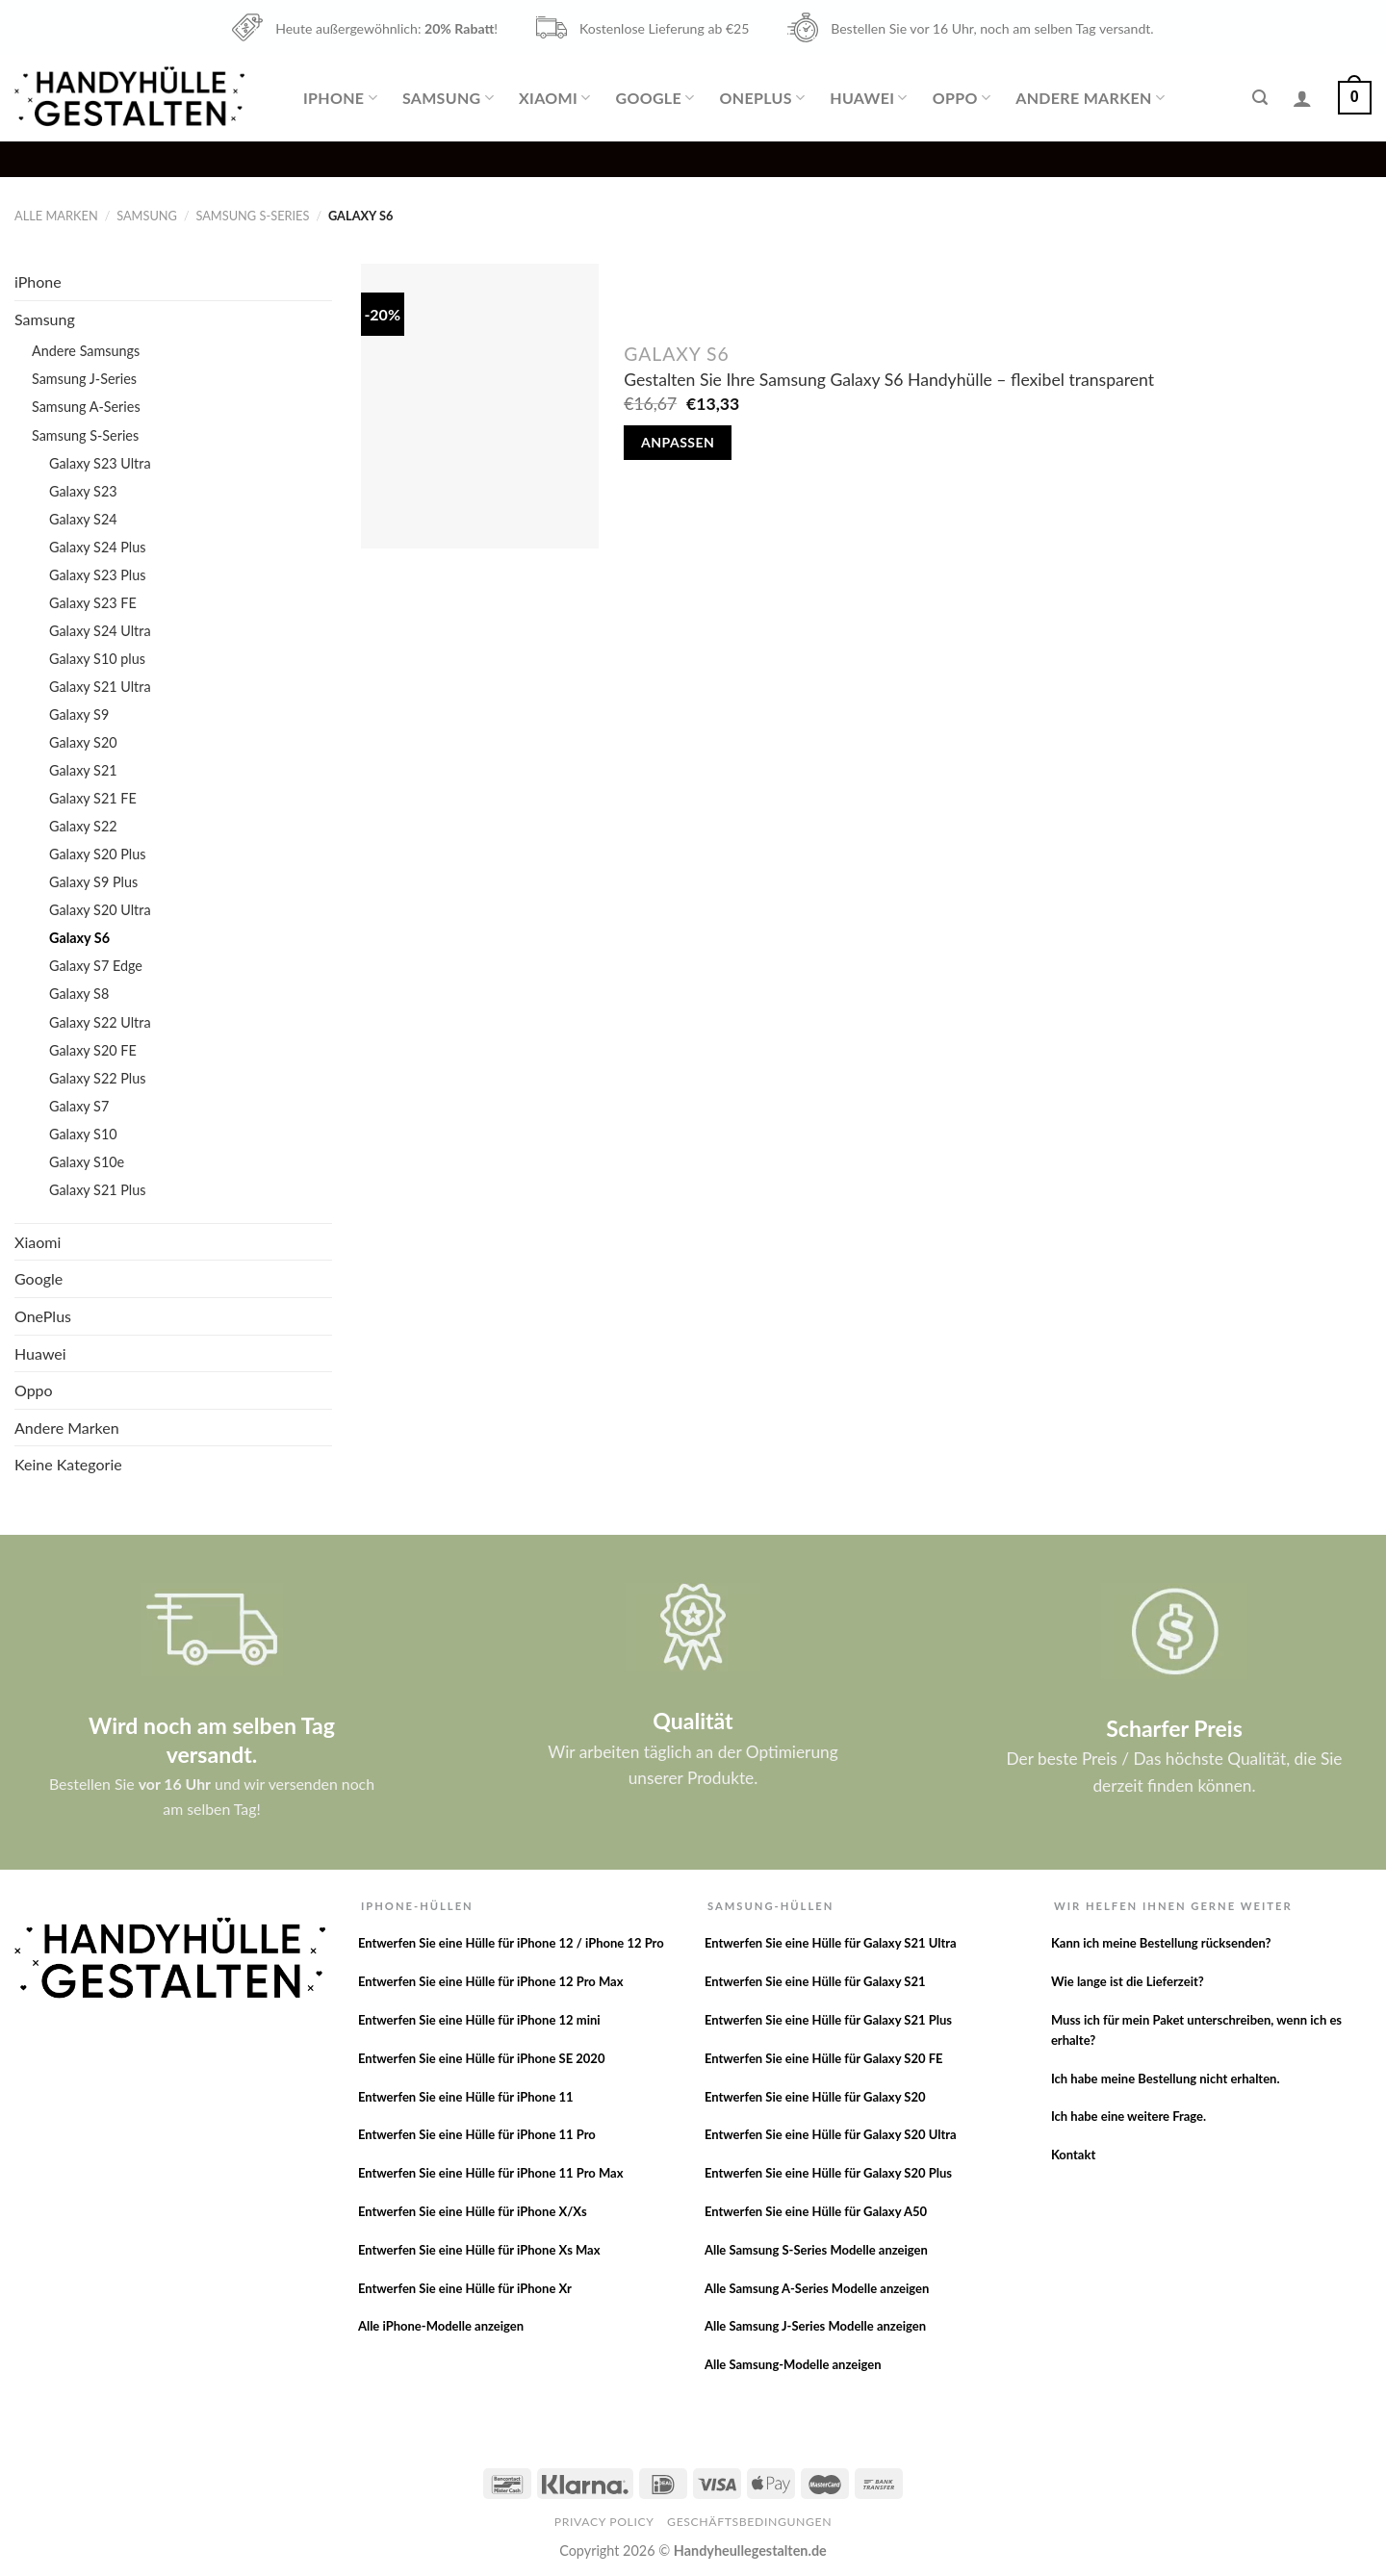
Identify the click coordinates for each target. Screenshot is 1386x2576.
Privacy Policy (604, 2521)
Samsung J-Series (84, 378)
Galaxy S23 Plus (97, 575)
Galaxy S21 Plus (97, 1190)
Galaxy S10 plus (97, 658)
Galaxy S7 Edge (95, 965)
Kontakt (1073, 2154)
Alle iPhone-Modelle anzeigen (441, 2326)
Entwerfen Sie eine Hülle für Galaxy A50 (816, 2211)
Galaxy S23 (83, 491)
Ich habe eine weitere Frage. (1128, 2116)
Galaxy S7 (79, 1106)
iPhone (340, 98)
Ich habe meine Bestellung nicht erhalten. (1165, 2078)
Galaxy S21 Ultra (100, 686)
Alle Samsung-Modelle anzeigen (793, 2364)
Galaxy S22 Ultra (100, 1022)
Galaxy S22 (83, 826)
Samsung (448, 98)
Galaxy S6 (79, 938)
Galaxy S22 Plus (97, 1078)
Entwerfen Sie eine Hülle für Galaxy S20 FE (824, 2058)
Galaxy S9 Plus (93, 882)
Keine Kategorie (68, 1464)
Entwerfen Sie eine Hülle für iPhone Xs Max (479, 2249)
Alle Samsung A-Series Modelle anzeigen (817, 2288)
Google (654, 98)
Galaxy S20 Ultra (100, 910)
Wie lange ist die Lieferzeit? (1127, 1981)
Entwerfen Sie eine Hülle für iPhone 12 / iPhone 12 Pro (511, 1943)
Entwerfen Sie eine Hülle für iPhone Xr (465, 2288)
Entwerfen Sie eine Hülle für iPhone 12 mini (479, 2020)
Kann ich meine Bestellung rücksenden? (1161, 1943)
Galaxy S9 (79, 714)
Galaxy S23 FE (93, 603)
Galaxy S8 (79, 993)
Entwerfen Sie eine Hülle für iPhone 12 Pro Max (491, 1981)
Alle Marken (56, 215)
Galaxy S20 (83, 742)
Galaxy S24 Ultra (100, 631)
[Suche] (1260, 97)
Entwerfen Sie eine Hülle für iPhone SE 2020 (481, 2058)
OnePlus (763, 98)
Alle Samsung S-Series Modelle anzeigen (816, 2249)
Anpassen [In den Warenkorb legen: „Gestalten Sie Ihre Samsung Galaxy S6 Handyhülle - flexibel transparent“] (677, 442)
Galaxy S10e (86, 1162)
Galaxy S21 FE (93, 798)
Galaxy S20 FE (93, 1050)
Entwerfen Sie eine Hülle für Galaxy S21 (815, 1981)
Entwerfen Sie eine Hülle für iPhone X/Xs (472, 2211)
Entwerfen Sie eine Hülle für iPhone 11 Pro (477, 2134)
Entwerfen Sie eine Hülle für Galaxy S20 (815, 2096)
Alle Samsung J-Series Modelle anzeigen (815, 2326)
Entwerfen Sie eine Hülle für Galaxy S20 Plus (828, 2173)
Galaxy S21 (83, 770)
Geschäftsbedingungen (749, 2521)
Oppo (961, 98)
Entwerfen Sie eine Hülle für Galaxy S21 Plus (828, 2020)
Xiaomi (554, 98)
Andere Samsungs (86, 351)
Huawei (868, 98)
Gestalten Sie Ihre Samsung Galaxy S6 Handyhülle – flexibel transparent (889, 380)
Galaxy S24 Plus (97, 547)
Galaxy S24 (83, 519)
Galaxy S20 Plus (97, 854)
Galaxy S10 (83, 1134)
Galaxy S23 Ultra (100, 463)
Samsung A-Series (86, 406)
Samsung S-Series (252, 215)
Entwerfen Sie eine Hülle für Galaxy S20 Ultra (831, 2134)
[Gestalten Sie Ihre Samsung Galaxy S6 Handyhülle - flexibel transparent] (480, 406)
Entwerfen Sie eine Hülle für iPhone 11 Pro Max (491, 2173)
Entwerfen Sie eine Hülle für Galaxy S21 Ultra (831, 1943)
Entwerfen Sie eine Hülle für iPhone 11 (466, 2096)
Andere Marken (1090, 98)
